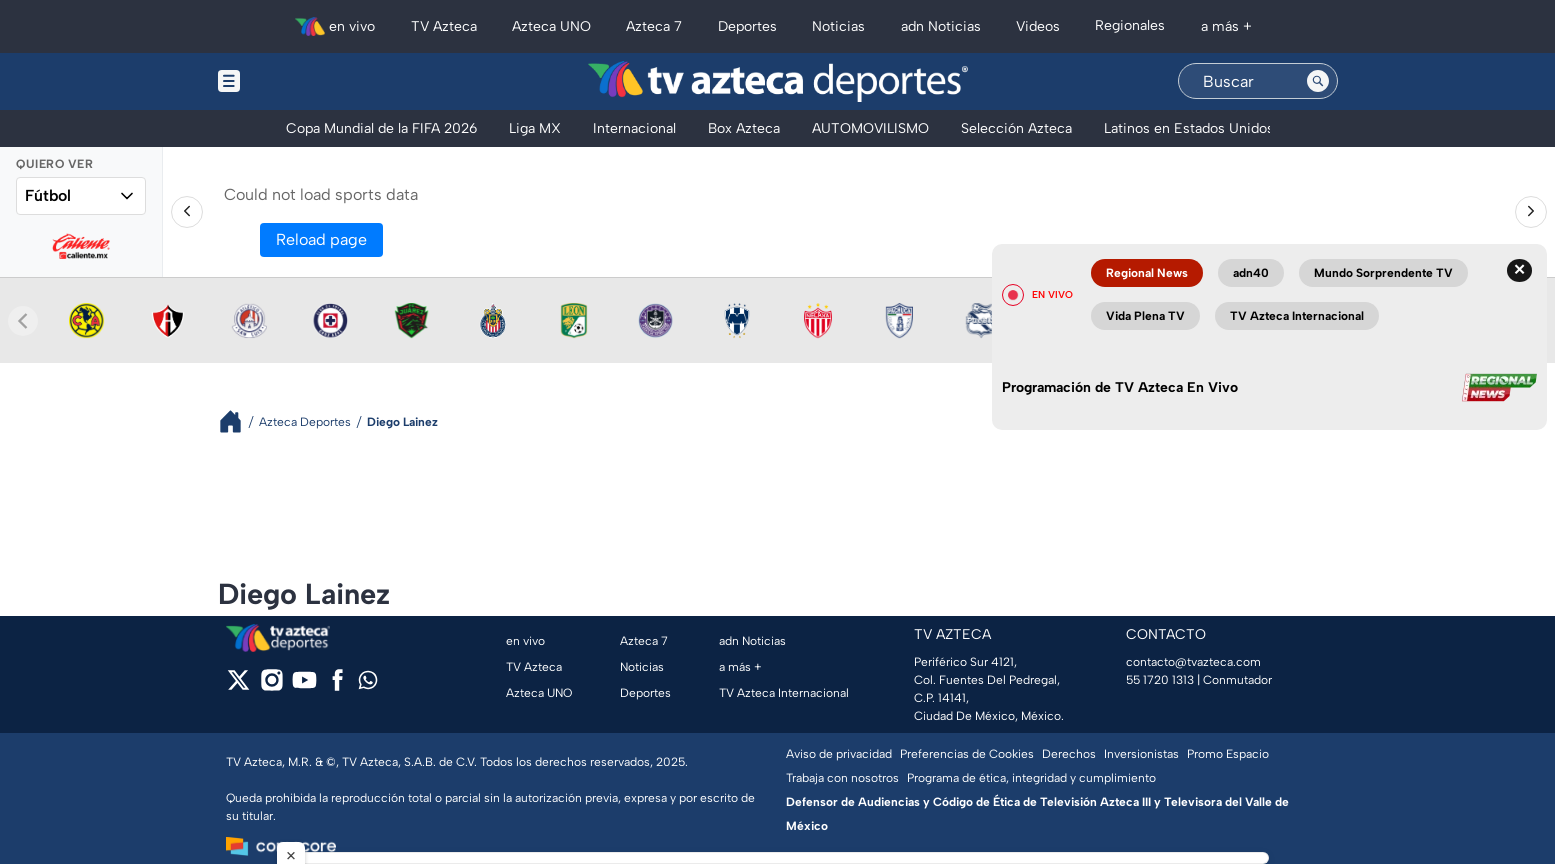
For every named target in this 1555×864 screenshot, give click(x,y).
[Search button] (1318, 81)
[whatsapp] (368, 684)
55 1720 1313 (1160, 680)
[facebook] (337, 686)
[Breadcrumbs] (238, 421)
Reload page (321, 239)
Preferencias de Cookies (967, 754)
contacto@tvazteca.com (1193, 662)
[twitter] (238, 686)
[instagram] (271, 686)
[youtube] (304, 686)
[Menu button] (298, 81)
